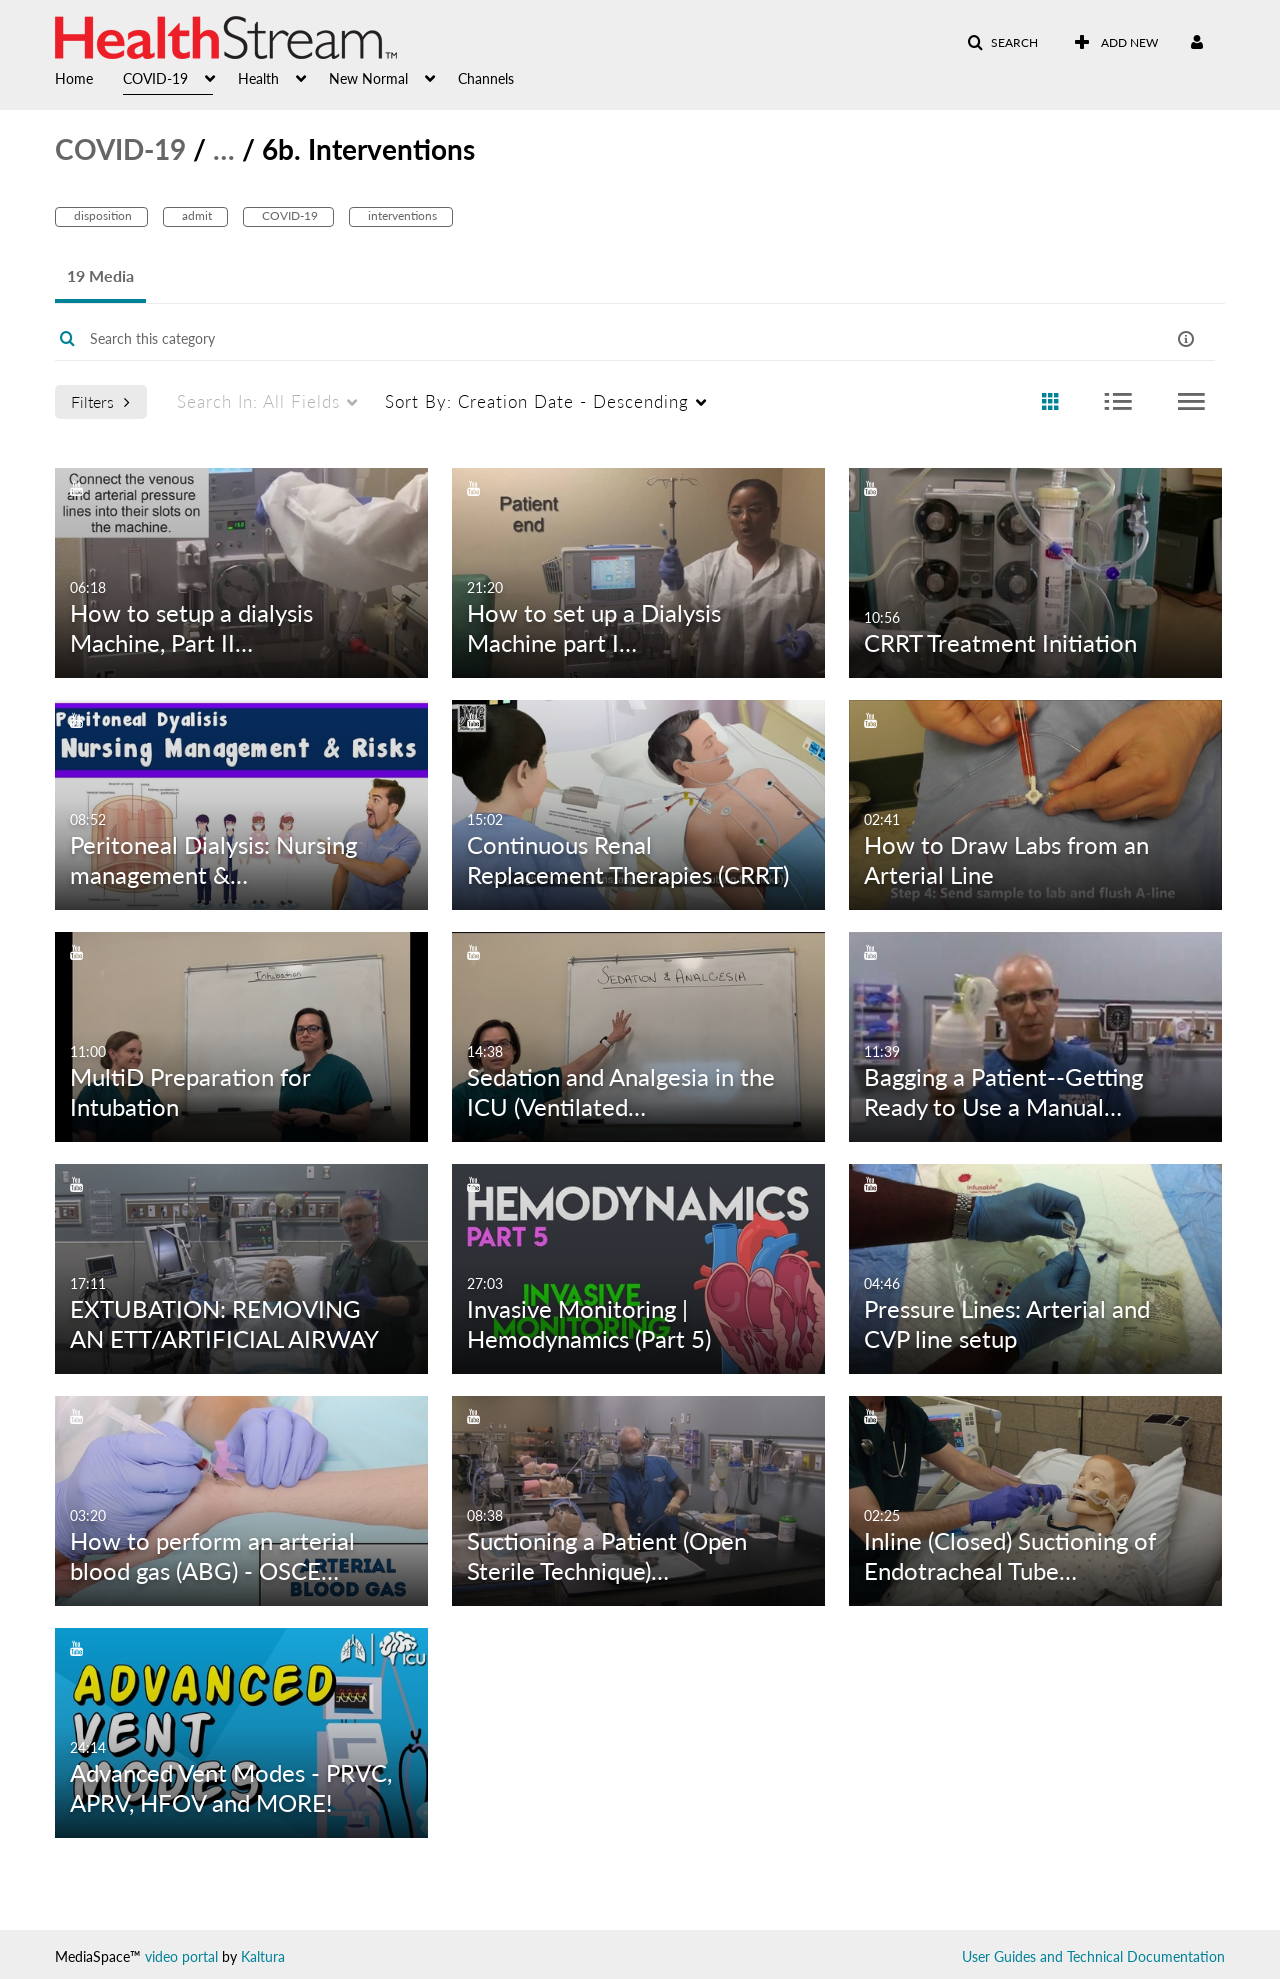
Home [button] (74, 78)
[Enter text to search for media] (573, 339)
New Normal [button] (368, 78)
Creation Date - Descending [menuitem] (537, 401)
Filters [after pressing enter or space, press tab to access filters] (100, 401)
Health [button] (258, 78)
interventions (401, 215)
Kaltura (263, 1956)
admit (195, 215)
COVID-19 (120, 149)
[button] (1002, 43)
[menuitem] (89, 77)
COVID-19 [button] (155, 78)
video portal (181, 1956)
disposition (101, 215)
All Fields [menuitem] (258, 401)
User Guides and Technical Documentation (1093, 1956)
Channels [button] (486, 78)
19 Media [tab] (100, 275)
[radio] (1050, 402)
